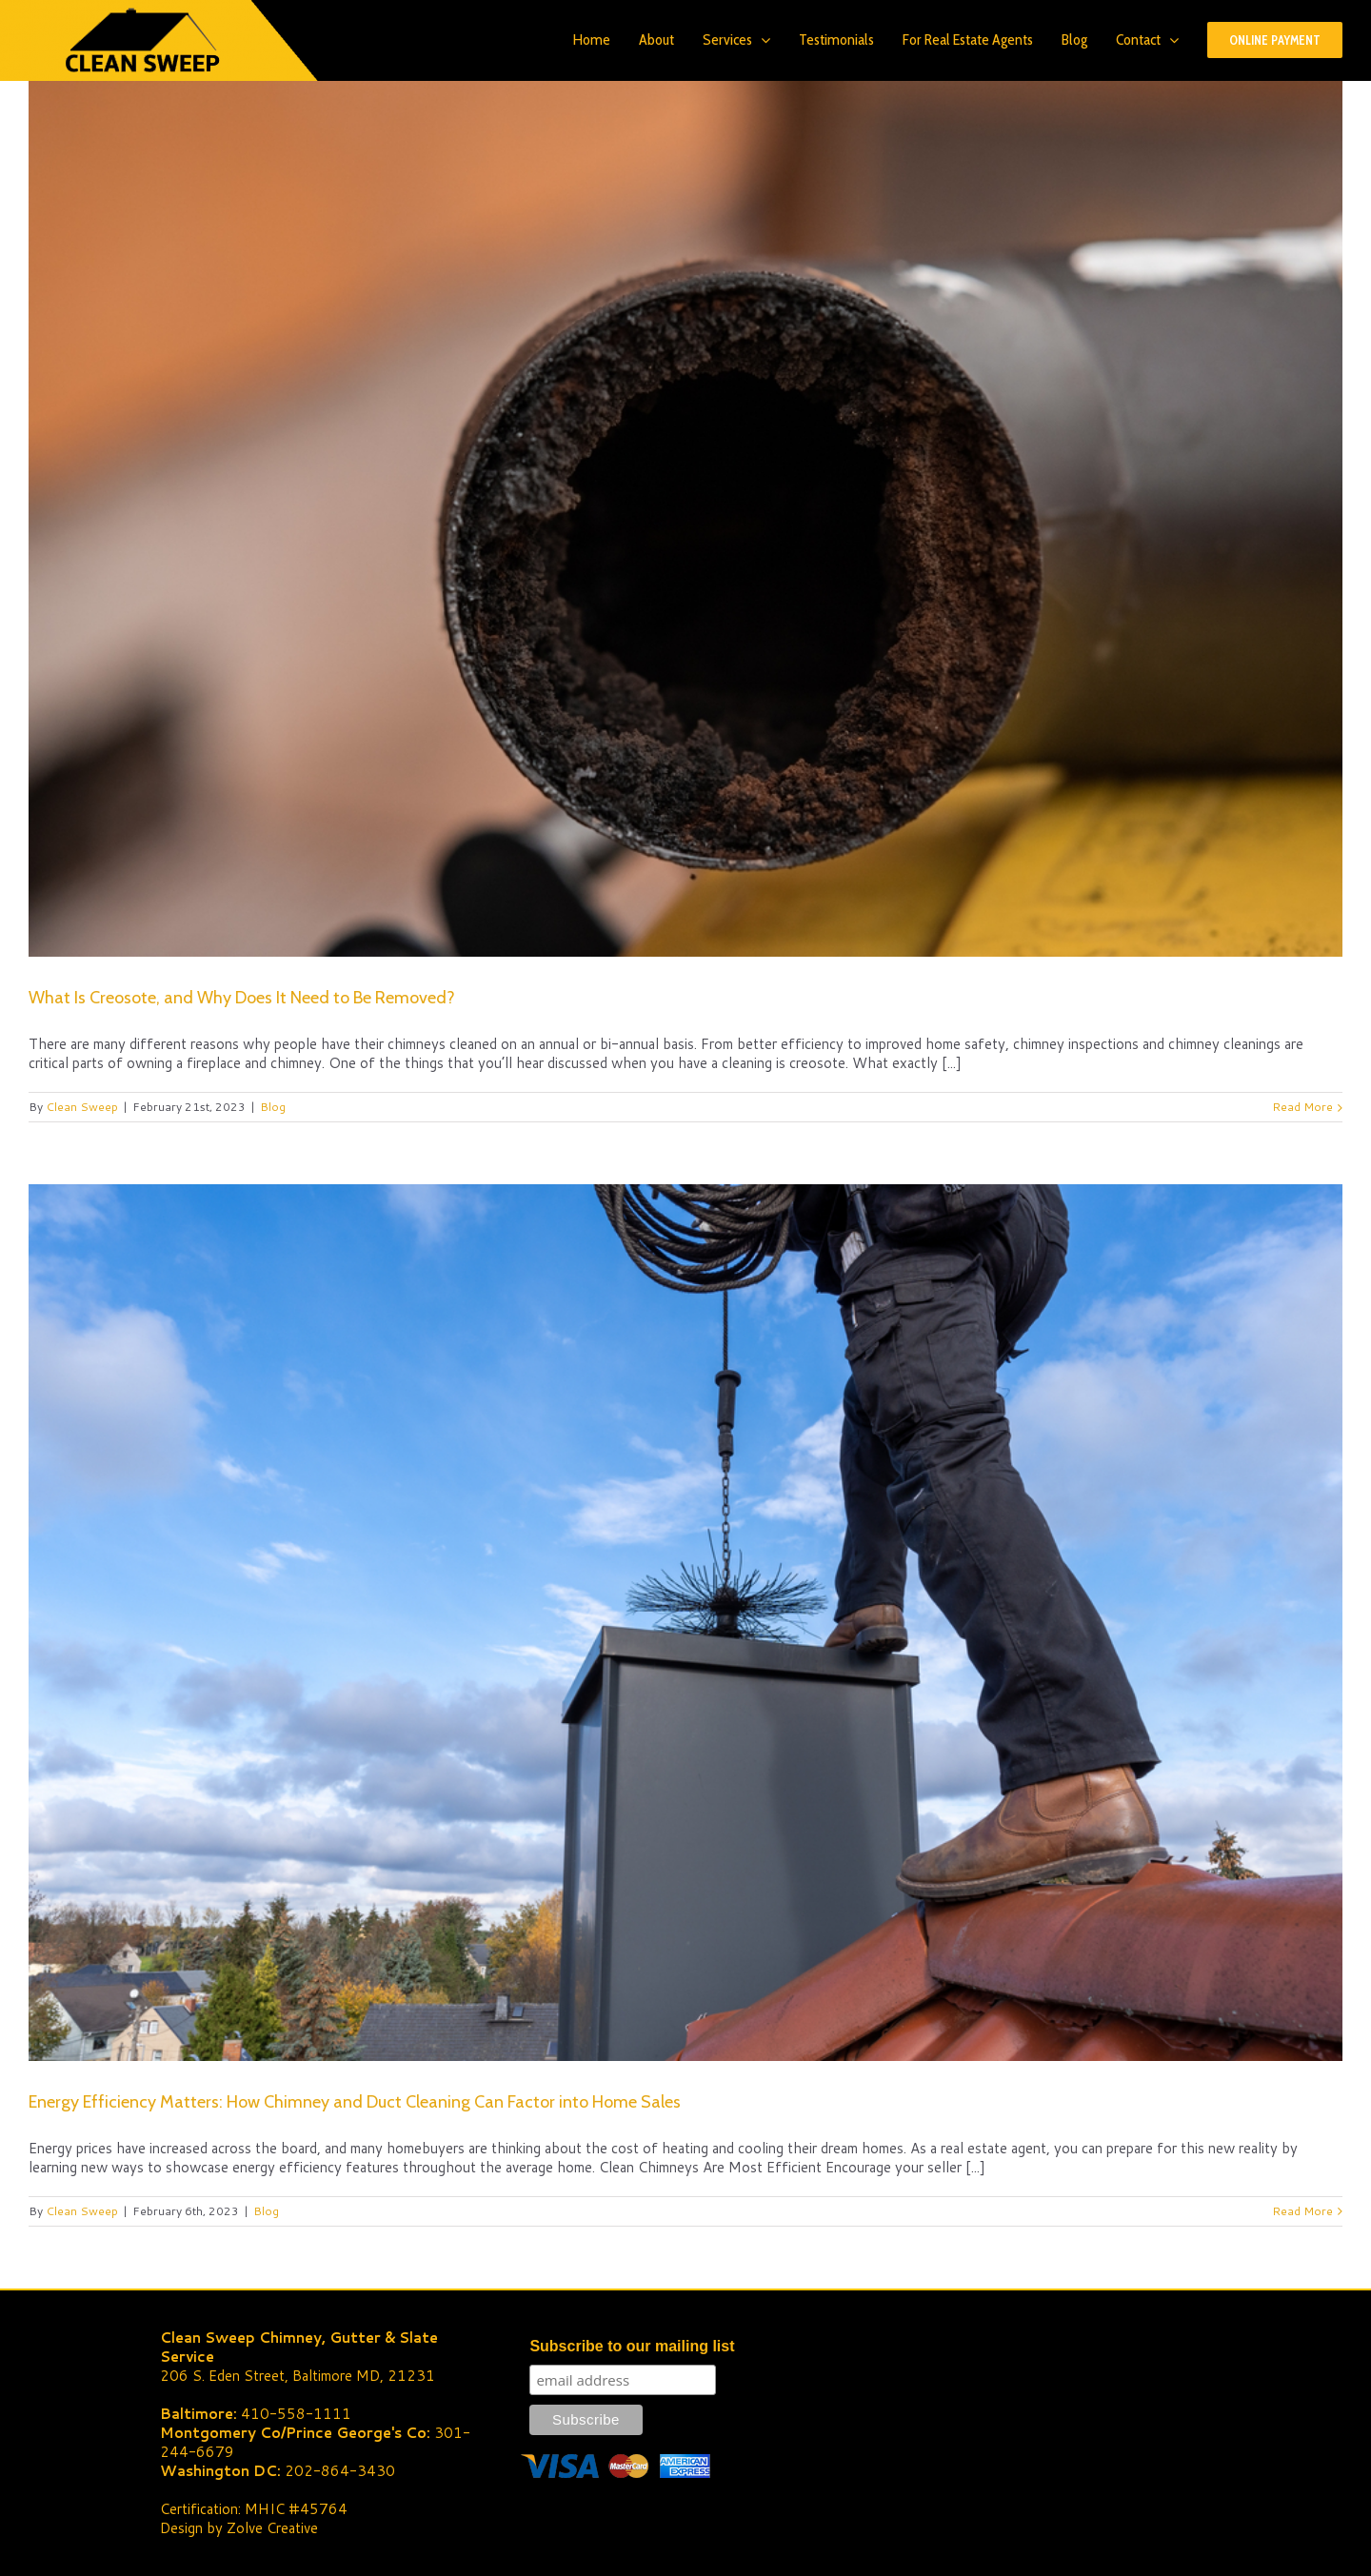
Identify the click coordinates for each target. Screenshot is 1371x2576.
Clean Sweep (82, 1107)
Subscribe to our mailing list (631, 2346)
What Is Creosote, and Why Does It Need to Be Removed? (242, 997)
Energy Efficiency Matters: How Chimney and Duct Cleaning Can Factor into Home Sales (355, 2101)
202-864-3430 (340, 2471)
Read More (1302, 1107)
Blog (273, 1107)
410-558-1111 (296, 2414)
